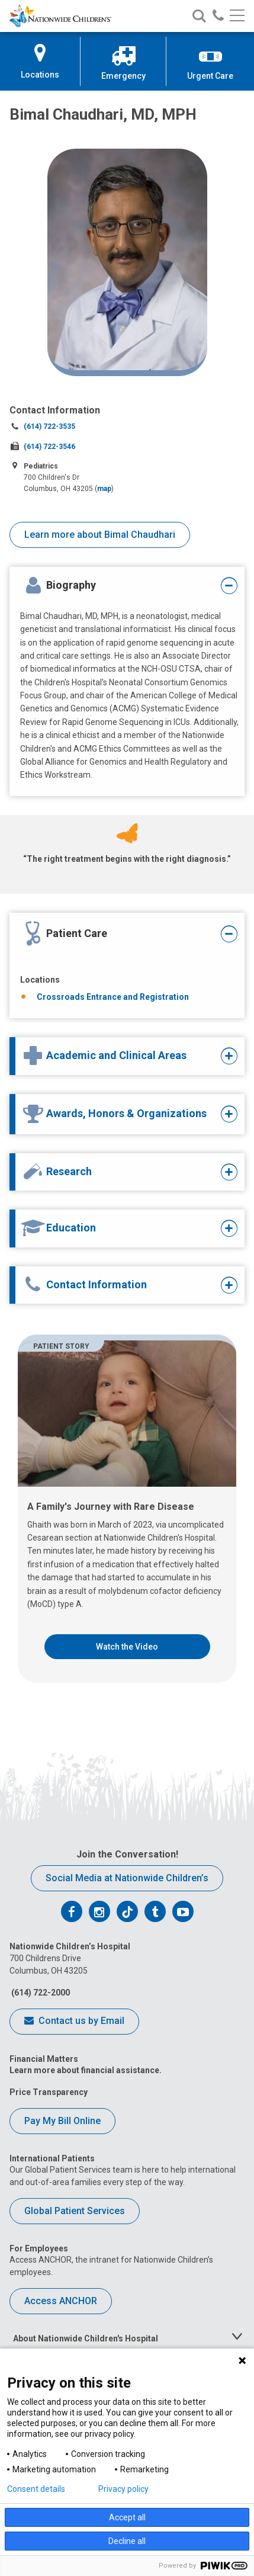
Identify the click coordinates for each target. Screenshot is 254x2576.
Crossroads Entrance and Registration (113, 997)
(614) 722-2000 (39, 1992)
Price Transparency (48, 2092)
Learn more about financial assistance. (85, 2070)
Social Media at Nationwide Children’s (127, 1878)
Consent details (36, 2489)
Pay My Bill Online (62, 2120)
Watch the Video (127, 1646)
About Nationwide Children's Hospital (85, 2338)
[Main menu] (237, 16)
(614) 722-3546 (49, 446)
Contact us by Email (74, 2021)
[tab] (118, 586)
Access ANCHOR (60, 2300)
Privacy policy (123, 2489)
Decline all (127, 2541)
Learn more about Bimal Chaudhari (99, 534)
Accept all (127, 2517)
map (104, 489)
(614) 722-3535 (49, 426)
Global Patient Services (74, 2210)
